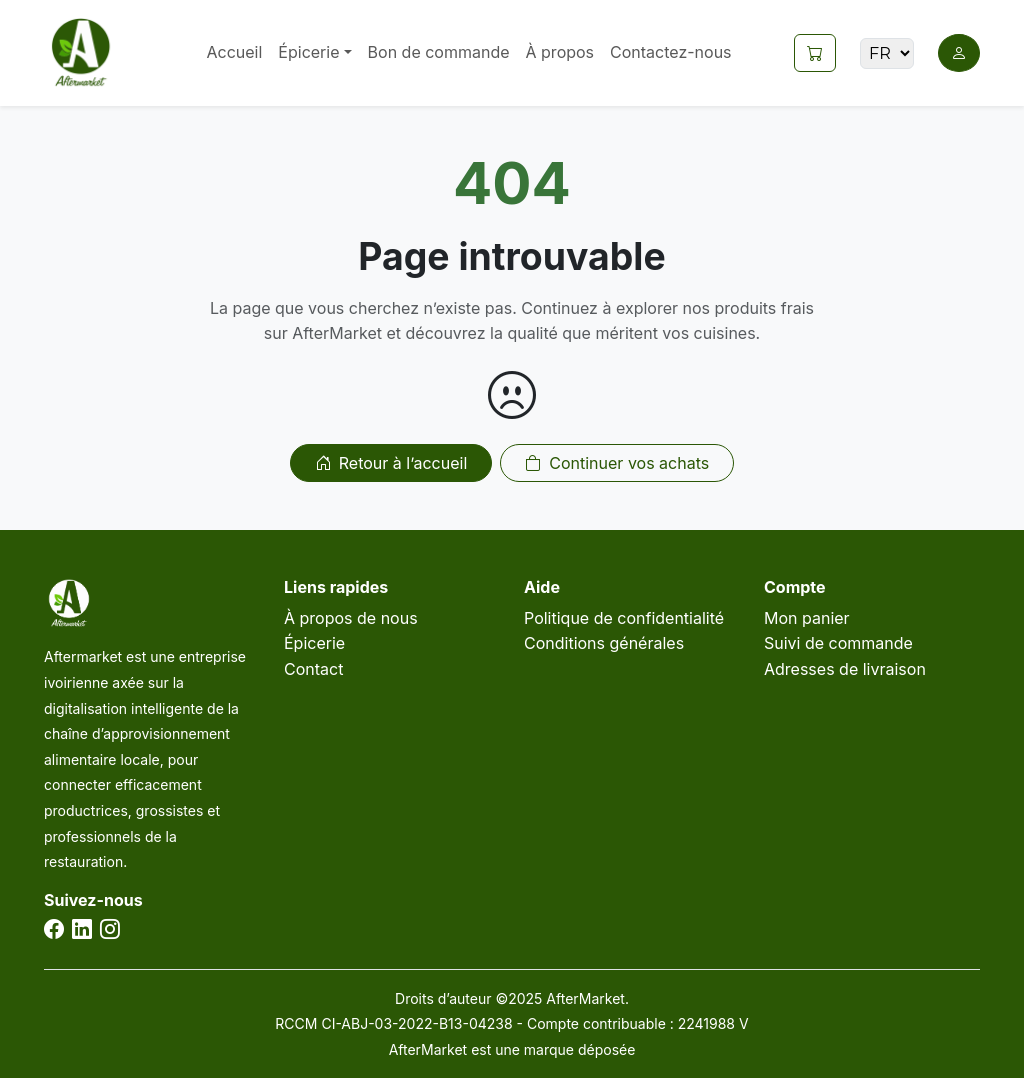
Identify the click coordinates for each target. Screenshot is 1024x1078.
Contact (313, 669)
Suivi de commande (838, 643)
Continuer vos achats (617, 463)
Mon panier (807, 618)
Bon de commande (439, 52)
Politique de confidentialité (624, 618)
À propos (560, 52)
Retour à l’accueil (391, 463)
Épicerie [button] (308, 52)
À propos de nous (351, 618)
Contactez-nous (671, 52)
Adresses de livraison (845, 669)
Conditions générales (604, 643)
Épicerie (314, 643)
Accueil (234, 52)
